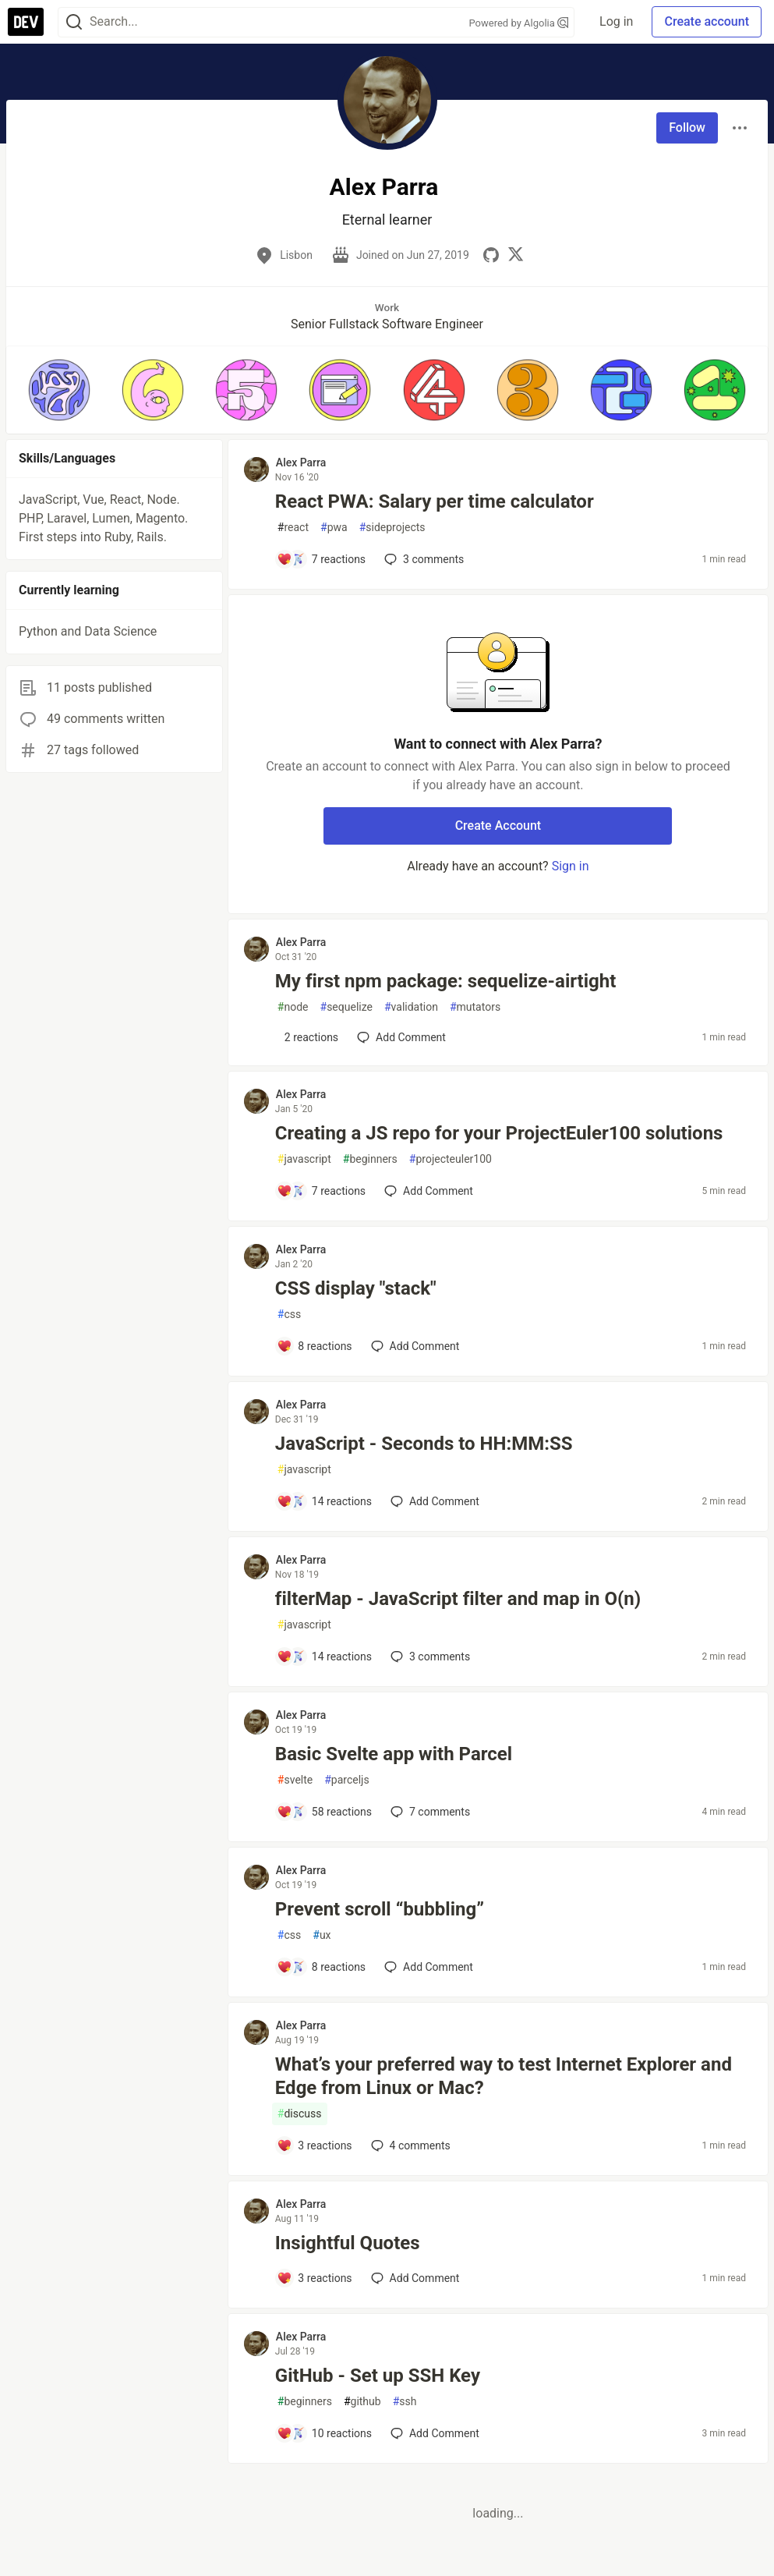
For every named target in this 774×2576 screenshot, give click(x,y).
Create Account (498, 825)
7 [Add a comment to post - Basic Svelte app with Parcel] (428, 1811)
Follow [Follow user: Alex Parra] (687, 127)
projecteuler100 (450, 1159)
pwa (334, 527)
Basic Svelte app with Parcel (393, 1754)
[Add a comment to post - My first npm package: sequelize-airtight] (307, 1037)
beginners (370, 1159)
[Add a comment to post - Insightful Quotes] (314, 2278)
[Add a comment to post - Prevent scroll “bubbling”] (321, 1967)
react (293, 527)
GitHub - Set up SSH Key (377, 2375)
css (289, 1314)
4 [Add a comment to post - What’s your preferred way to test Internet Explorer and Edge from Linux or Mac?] (409, 2145)
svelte (295, 1780)
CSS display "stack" (355, 1288)
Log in (616, 21)
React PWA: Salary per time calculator (434, 501)
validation (411, 1007)
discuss (299, 2114)
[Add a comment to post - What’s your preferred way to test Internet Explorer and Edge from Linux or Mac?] (314, 2145)
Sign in (570, 866)
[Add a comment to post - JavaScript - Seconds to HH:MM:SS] (324, 1501)
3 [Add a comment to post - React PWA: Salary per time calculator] (422, 559)
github (362, 2402)
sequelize (346, 1007)
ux (321, 1935)
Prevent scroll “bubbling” (379, 1909)
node (293, 1007)
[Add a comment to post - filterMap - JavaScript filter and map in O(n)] (324, 1656)
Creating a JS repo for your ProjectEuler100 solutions (499, 1133)
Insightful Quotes (347, 2243)
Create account (706, 21)
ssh (405, 2402)
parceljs (346, 1780)
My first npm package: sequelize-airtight (446, 981)
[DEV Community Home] (25, 21)
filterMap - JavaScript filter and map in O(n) (458, 1599)
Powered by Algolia (519, 23)
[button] (59, 390)
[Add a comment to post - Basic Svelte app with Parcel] (324, 1812)
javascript (304, 1159)
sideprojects (392, 527)
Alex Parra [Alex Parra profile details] (301, 462)
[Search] (74, 22)
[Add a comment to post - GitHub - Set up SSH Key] (324, 2433)
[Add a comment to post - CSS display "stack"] (314, 1346)
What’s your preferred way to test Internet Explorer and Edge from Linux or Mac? (503, 2076)
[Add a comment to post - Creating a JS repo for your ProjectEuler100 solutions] (321, 1191)
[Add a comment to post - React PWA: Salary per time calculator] (321, 559)
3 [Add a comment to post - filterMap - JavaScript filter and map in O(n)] (428, 1656)
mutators (475, 1007)
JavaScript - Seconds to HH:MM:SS (424, 1444)
